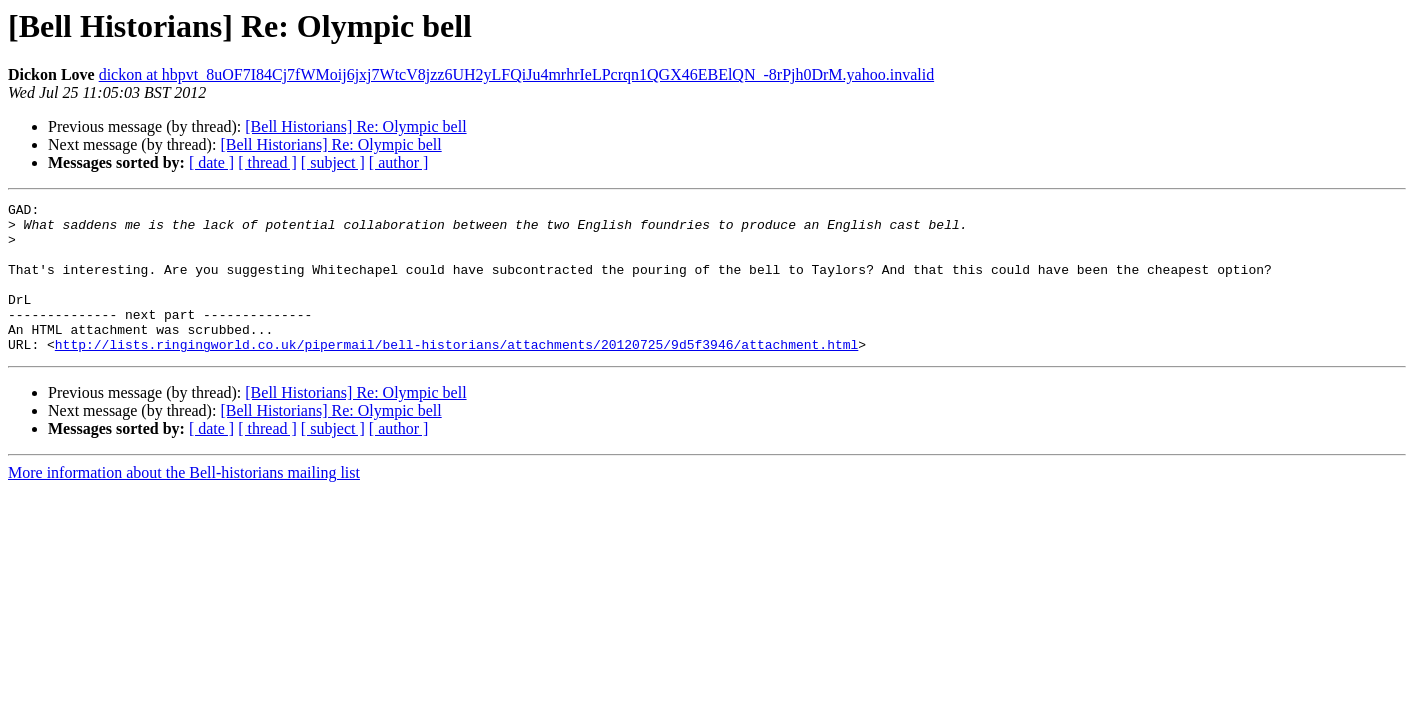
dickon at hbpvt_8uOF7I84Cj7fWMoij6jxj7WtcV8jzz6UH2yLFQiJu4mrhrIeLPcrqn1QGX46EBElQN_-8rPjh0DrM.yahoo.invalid (516, 74)
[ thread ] (267, 162)
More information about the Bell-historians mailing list (184, 502)
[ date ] (211, 162)
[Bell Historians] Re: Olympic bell (355, 126)
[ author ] (399, 162)
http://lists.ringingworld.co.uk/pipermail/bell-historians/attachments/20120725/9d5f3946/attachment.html (456, 374)
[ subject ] (333, 162)
